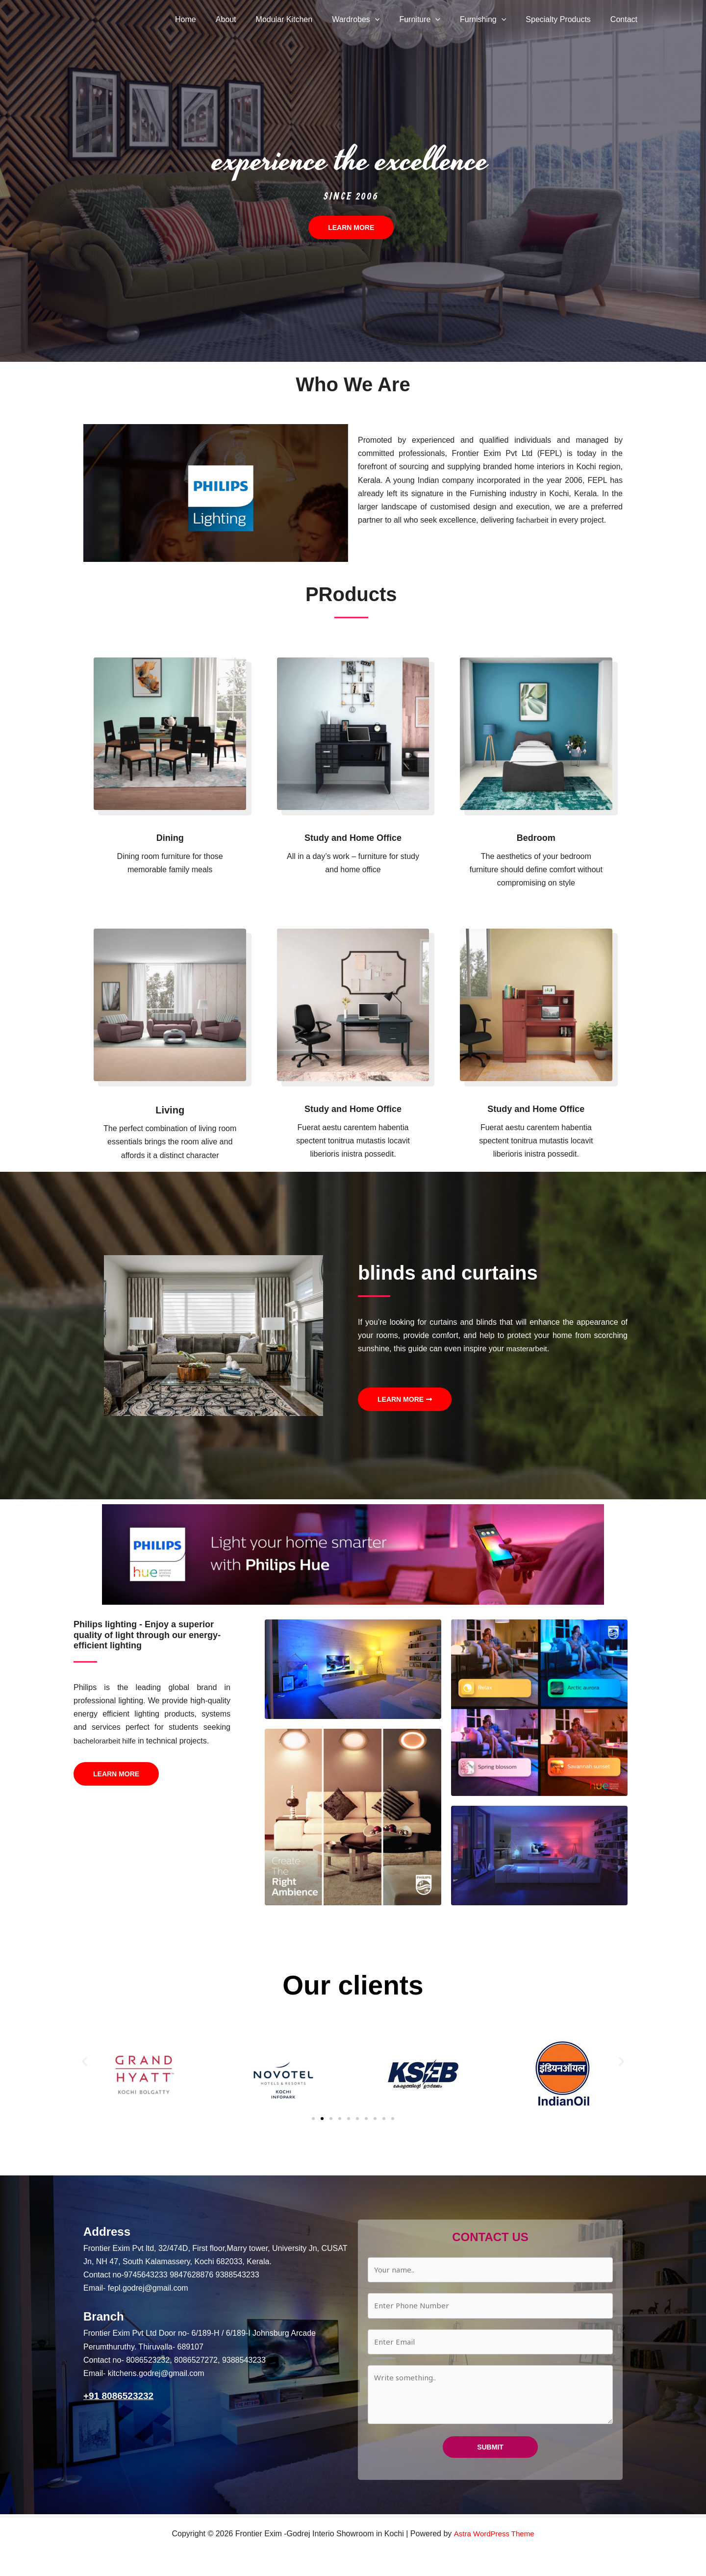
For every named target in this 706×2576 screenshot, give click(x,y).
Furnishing (493, 19)
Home (215, 19)
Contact (625, 19)
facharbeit (533, 520)
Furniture (433, 19)
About (251, 19)
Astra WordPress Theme (494, 2533)
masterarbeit (528, 1348)
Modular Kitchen (305, 19)
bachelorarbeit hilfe (107, 1741)
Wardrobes (373, 19)
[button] (393, 19)
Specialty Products (564, 19)
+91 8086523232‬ (120, 2395)
